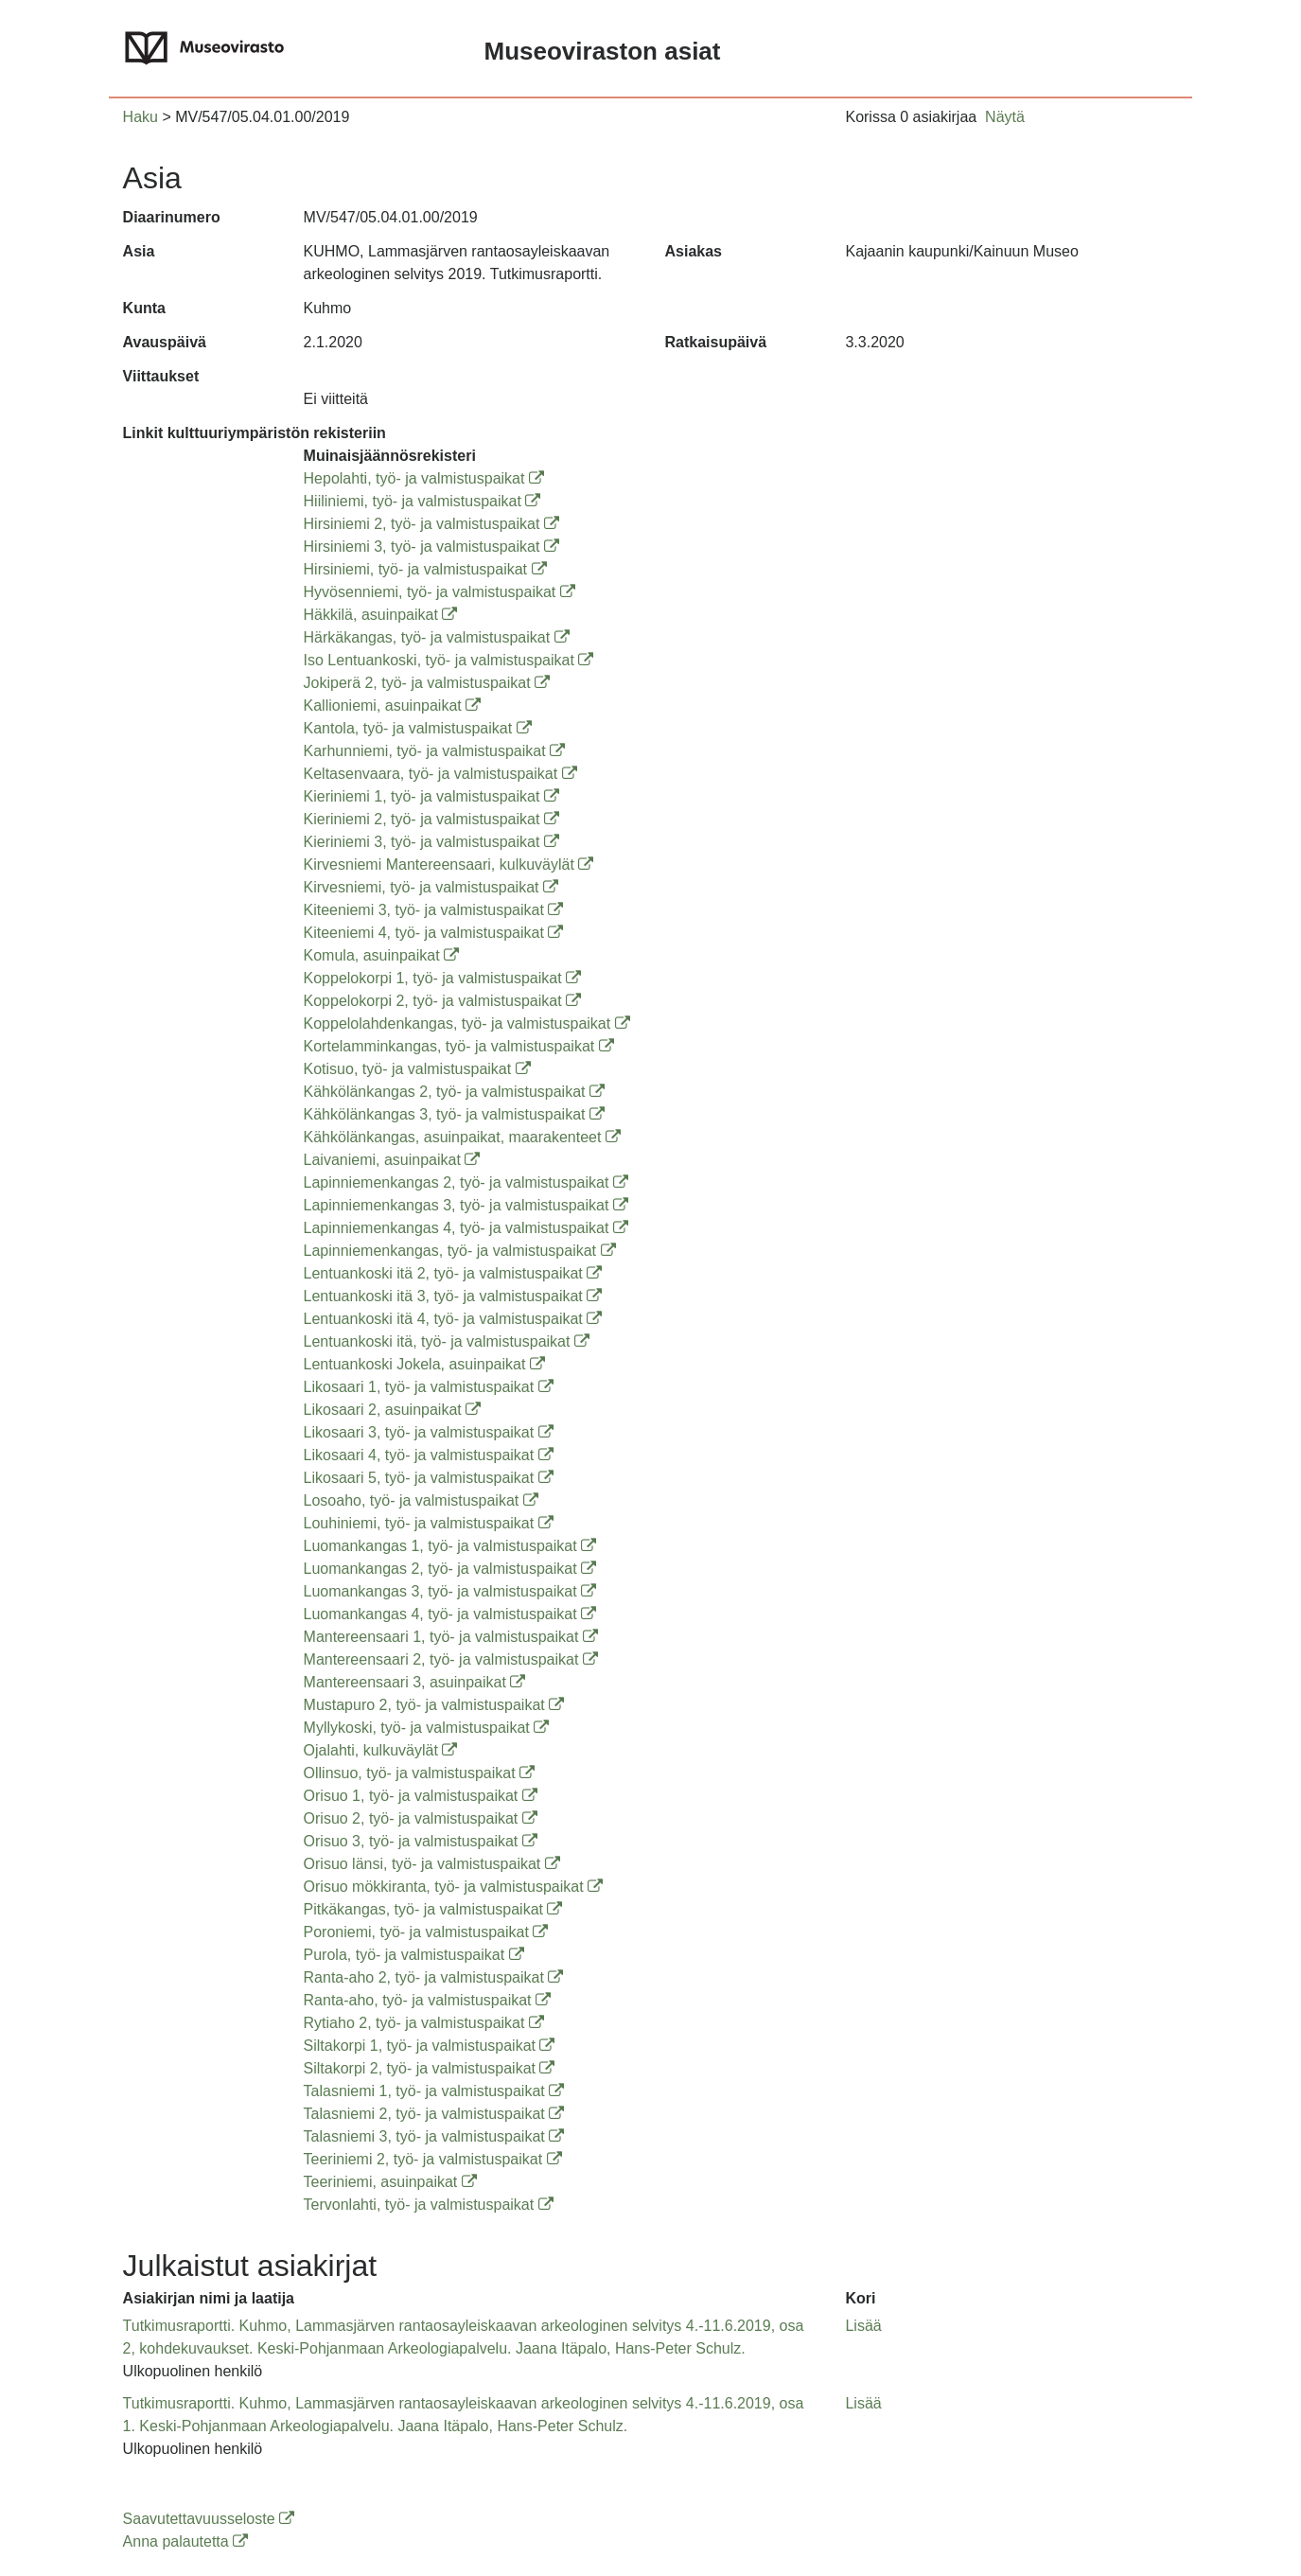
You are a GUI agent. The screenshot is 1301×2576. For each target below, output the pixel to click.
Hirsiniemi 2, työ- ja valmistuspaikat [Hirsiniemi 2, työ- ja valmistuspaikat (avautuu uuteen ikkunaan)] (431, 524)
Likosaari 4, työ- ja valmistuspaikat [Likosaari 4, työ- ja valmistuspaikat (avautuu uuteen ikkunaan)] (429, 1455)
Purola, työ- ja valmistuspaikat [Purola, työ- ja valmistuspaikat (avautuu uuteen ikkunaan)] (414, 1955)
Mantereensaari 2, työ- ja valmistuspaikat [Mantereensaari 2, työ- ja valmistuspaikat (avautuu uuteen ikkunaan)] (451, 1659)
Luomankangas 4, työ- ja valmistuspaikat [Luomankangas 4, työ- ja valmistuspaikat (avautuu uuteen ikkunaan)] (450, 1614)
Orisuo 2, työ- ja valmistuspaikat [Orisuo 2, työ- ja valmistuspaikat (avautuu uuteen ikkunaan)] (420, 1818)
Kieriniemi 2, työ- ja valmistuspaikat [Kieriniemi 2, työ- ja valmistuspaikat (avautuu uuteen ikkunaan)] (431, 819)
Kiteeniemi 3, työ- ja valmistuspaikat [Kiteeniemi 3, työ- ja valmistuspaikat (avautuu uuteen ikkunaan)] (434, 910)
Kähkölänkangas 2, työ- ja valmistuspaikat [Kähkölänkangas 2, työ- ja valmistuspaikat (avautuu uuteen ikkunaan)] (454, 1092)
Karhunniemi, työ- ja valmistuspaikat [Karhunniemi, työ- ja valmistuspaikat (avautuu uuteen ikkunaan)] (435, 751)
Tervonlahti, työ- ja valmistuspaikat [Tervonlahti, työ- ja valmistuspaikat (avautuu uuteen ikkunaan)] (429, 2205)
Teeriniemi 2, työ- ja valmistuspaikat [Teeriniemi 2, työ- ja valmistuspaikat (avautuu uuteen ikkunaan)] (433, 2159)
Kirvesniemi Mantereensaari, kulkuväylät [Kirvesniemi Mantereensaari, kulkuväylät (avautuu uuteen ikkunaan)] (449, 864)
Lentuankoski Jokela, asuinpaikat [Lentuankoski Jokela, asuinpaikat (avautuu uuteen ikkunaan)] (424, 1364)
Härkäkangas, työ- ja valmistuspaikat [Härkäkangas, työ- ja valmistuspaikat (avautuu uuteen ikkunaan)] (437, 637)
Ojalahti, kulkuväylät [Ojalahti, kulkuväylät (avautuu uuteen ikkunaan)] (381, 1750)
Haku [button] (140, 117)
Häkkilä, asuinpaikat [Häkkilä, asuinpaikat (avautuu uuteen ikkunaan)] (381, 615)
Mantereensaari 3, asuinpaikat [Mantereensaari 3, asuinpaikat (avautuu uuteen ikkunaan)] (415, 1682)
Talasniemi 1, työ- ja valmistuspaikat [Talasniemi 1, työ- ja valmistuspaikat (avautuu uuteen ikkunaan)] (434, 2091)
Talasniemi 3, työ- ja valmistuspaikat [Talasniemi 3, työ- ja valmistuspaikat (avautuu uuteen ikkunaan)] (434, 2136)
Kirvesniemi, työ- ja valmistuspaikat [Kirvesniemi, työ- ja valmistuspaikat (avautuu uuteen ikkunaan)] (431, 887)
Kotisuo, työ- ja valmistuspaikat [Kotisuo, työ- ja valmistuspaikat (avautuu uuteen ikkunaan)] (417, 1069)
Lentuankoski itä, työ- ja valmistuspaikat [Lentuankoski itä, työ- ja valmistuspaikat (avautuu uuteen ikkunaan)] (446, 1341)
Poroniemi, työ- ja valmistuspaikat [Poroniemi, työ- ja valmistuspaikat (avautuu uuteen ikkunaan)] (426, 1932)
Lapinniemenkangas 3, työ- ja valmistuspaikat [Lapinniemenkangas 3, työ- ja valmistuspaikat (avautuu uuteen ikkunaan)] (466, 1205)
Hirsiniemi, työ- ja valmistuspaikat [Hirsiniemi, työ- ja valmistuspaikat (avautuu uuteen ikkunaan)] (425, 569)
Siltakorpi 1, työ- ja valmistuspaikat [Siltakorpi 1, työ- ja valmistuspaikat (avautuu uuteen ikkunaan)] (429, 2046)
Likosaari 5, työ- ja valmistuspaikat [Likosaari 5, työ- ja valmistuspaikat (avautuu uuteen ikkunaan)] (429, 1478)
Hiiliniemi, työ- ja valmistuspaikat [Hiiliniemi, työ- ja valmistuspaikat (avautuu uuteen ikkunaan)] (422, 501)
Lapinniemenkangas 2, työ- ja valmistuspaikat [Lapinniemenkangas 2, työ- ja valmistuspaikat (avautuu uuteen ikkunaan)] (466, 1182)
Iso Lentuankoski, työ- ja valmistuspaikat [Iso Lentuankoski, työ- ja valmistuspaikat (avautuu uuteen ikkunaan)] (449, 660)
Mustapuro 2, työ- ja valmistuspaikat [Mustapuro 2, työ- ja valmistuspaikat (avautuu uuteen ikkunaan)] (434, 1705)
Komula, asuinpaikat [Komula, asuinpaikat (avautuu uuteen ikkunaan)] (382, 955)
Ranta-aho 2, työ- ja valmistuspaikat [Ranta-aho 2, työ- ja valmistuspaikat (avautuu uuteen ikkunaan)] (434, 1977)
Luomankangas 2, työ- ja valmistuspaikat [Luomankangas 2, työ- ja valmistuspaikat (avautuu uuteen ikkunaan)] (450, 1569)
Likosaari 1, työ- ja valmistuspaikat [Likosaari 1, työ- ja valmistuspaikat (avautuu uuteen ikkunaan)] (429, 1387)
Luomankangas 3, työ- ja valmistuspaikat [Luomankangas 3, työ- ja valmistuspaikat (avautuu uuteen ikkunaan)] (450, 1591)
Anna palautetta (186, 2541)
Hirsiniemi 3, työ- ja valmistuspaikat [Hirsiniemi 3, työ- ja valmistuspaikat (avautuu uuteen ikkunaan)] (431, 546)
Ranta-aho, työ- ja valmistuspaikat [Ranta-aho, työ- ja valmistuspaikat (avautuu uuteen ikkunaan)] (427, 2000)
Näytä (1005, 117)
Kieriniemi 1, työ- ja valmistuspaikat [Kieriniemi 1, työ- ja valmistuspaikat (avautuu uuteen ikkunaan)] (431, 796)
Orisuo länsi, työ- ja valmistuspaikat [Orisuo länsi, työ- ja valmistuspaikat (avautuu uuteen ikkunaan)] (432, 1864)
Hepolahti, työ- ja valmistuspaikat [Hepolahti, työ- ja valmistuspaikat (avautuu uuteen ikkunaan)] (424, 478)
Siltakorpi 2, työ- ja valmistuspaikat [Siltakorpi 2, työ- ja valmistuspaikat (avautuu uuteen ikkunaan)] (429, 2068)
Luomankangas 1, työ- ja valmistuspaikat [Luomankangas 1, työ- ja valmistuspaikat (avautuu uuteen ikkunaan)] (450, 1546)
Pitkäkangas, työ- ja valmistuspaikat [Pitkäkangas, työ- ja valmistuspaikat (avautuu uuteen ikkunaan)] (433, 1909)
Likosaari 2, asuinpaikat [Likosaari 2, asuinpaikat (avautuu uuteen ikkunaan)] (393, 1410)
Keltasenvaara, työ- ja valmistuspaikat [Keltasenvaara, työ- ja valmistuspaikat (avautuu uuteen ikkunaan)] (440, 774)
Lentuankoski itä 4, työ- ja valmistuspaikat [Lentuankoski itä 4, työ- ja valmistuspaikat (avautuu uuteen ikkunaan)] (453, 1319)
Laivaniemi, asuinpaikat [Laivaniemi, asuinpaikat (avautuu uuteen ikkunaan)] (392, 1160)
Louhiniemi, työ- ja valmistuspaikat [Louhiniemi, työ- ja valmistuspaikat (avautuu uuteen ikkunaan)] (429, 1523)
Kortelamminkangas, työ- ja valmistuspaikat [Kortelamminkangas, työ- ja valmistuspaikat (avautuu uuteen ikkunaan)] (459, 1046)
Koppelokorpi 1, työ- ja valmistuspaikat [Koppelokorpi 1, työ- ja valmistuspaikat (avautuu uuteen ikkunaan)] (442, 978)
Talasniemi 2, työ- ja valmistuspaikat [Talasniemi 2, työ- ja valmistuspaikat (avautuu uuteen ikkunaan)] (434, 2114)
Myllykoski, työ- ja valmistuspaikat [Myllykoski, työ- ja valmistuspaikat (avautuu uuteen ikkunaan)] (427, 1728)
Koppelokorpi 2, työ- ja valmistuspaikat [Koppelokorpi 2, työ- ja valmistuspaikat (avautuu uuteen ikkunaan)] (442, 1001)
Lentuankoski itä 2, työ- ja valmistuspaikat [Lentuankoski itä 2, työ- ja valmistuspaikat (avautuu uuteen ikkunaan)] (453, 1273)
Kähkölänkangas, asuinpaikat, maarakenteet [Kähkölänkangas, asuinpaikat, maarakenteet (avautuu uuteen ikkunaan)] (462, 1137)
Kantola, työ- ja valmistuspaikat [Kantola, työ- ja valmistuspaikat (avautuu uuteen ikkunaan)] (418, 728)
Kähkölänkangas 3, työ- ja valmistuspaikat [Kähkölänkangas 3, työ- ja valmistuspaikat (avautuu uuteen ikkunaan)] (454, 1114)
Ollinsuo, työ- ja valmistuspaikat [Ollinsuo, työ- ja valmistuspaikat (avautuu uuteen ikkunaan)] (420, 1773)
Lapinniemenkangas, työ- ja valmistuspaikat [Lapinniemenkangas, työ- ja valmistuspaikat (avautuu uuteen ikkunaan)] (460, 1251)
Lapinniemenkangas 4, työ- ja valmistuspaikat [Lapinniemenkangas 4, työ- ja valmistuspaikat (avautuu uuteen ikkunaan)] (466, 1228)
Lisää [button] (863, 2326)
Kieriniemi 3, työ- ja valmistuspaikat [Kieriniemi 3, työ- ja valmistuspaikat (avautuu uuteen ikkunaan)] (431, 842)
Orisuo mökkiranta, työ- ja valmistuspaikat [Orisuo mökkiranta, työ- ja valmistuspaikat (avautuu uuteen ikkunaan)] (454, 1887)
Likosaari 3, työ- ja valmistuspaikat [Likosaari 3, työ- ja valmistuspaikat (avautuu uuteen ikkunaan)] (429, 1432)
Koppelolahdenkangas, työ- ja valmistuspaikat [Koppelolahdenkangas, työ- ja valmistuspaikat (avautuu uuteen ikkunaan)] (467, 1023)
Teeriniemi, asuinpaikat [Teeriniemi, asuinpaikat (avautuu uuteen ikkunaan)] (390, 2182)
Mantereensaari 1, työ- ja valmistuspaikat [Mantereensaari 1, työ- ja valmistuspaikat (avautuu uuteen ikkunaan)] (451, 1637)
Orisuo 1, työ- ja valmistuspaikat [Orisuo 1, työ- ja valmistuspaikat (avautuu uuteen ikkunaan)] (420, 1796)
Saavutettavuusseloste (208, 2519)
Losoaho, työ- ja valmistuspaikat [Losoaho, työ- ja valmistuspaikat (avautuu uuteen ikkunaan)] (421, 1500)
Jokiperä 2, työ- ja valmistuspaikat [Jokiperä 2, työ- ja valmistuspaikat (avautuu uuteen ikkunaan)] (427, 683)
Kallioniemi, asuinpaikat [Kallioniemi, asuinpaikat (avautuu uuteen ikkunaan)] (393, 705)
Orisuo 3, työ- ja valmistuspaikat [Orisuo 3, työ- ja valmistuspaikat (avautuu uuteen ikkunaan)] (420, 1841)
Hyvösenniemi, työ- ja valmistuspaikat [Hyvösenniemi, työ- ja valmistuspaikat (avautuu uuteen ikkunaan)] (439, 592)
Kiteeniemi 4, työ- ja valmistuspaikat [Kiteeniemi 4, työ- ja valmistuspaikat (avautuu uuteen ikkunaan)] (434, 933)
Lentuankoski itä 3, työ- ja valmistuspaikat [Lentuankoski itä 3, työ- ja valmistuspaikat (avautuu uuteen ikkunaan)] (453, 1296)
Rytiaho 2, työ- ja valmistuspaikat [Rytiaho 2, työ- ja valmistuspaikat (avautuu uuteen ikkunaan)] (424, 2023)
